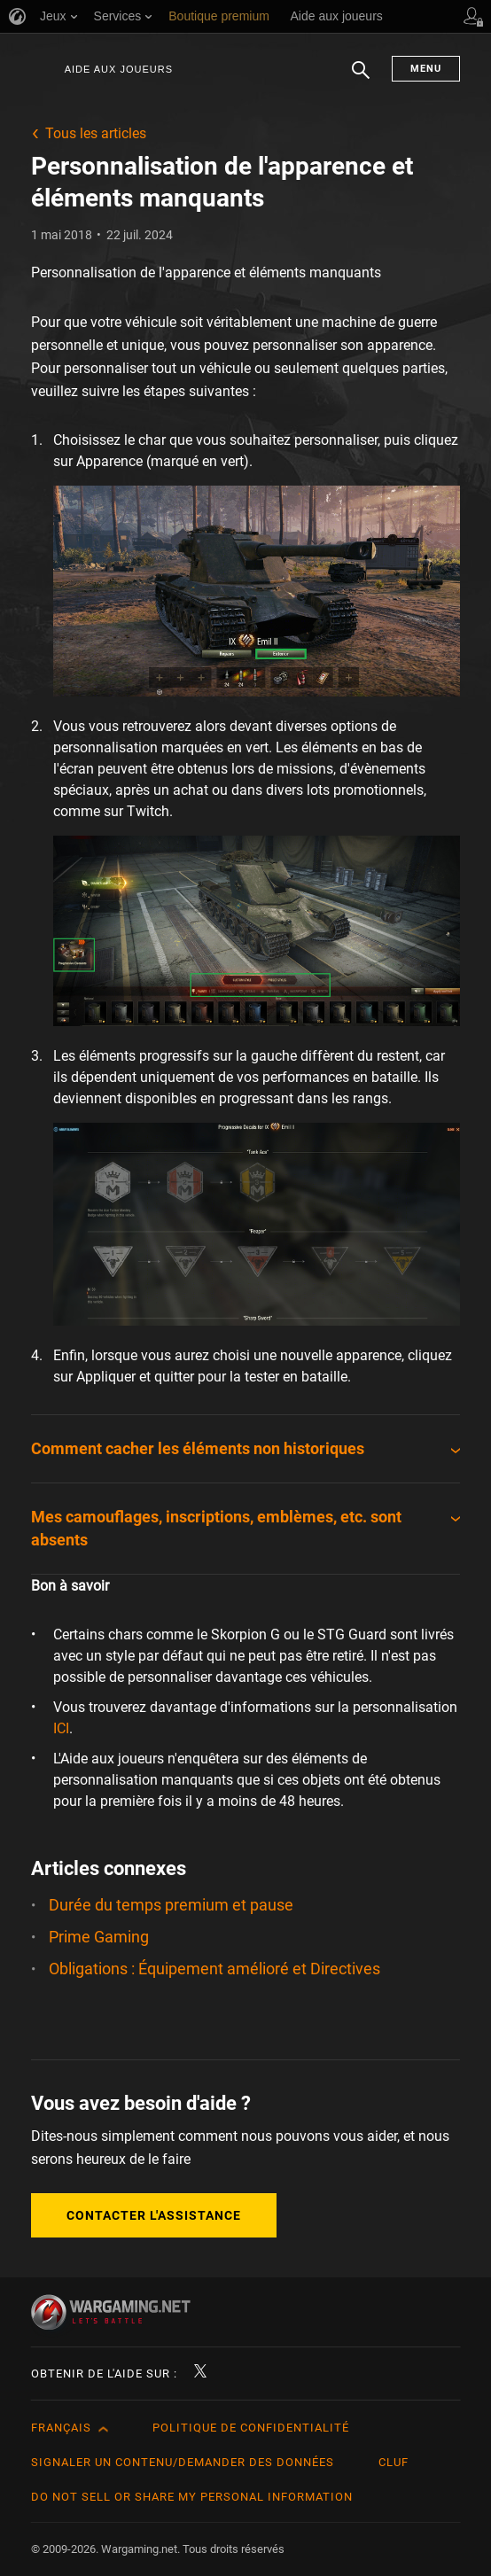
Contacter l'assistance (153, 2215)
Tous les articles (95, 133)
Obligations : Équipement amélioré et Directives (214, 1968)
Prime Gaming (99, 1936)
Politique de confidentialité (250, 2427)
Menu (425, 68)
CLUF (393, 2462)
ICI (61, 1728)
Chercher (360, 79)
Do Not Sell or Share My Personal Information (192, 2496)
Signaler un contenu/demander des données (182, 2462)
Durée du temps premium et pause (171, 1904)
